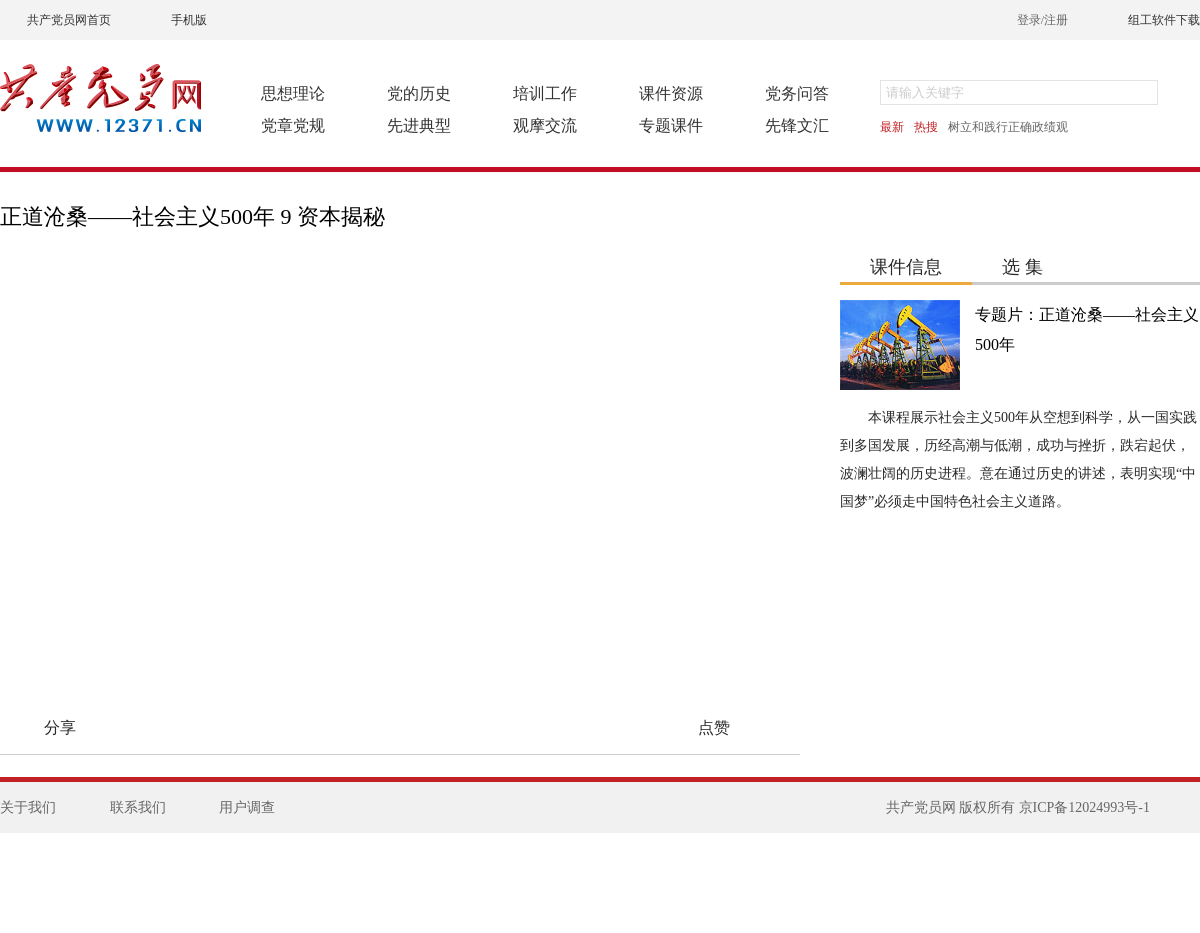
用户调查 (247, 807)
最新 (892, 127)
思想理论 (293, 93)
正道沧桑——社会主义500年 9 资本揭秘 (192, 216)
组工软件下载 (1164, 20)
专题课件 (671, 125)
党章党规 (293, 125)
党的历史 (419, 93)
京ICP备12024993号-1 (1084, 807)
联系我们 (138, 807)
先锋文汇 (797, 125)
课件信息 (906, 267)
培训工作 (545, 93)
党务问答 (797, 93)
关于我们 (28, 807)
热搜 (926, 127)
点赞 (714, 727)
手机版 (189, 20)
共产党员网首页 (69, 20)
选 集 (1022, 267)
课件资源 (671, 93)
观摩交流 (545, 125)
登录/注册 (1042, 20)
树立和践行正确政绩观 (1008, 127)
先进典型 (419, 125)
